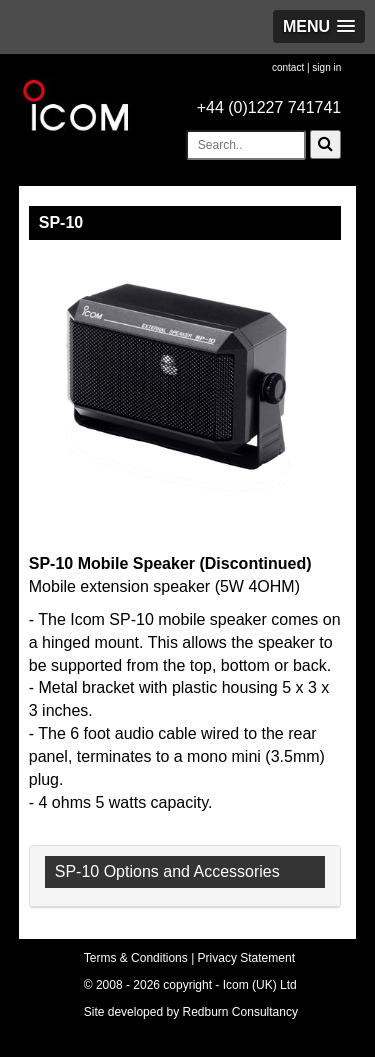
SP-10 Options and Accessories (167, 871)
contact (288, 67)
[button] (319, 26)
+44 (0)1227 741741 (269, 107)
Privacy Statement (246, 958)
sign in (326, 67)
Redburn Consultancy (240, 1012)
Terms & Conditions (136, 958)
